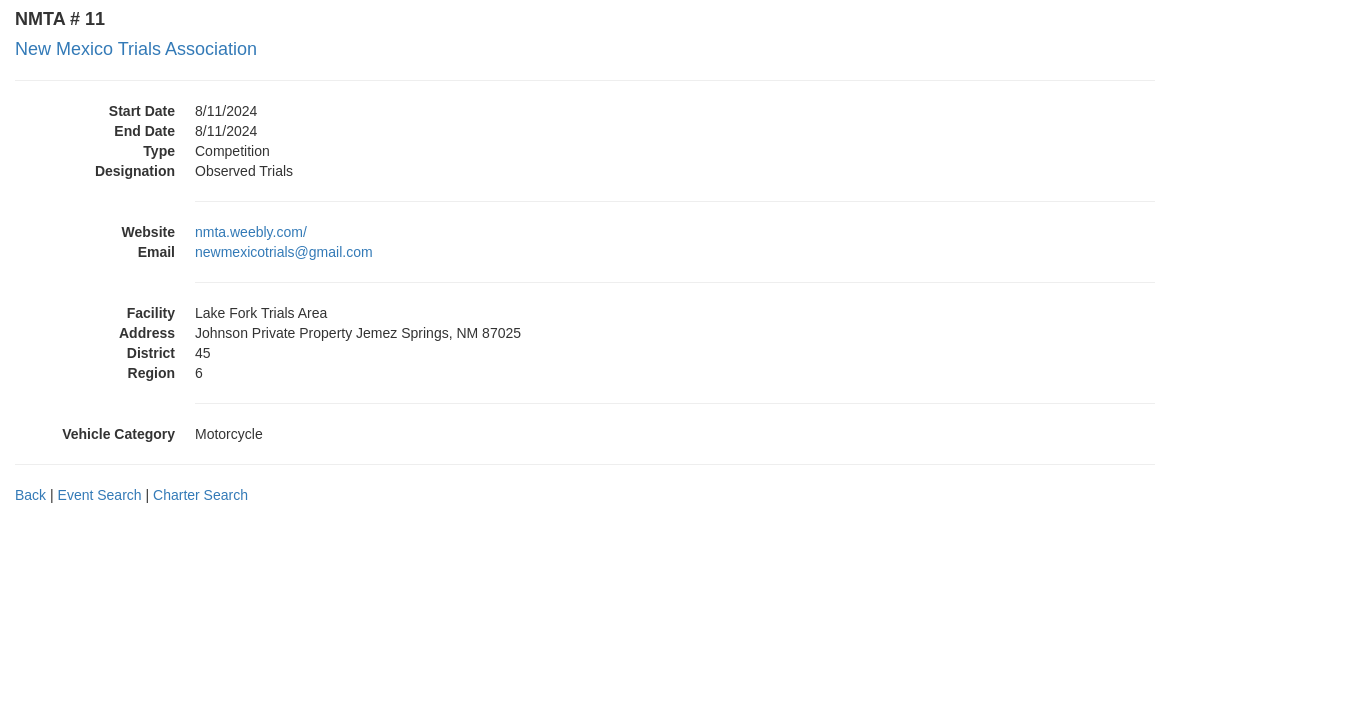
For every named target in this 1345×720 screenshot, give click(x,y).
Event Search (100, 495)
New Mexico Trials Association (136, 49)
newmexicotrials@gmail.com (284, 252)
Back (30, 495)
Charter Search (200, 495)
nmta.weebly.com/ (251, 232)
